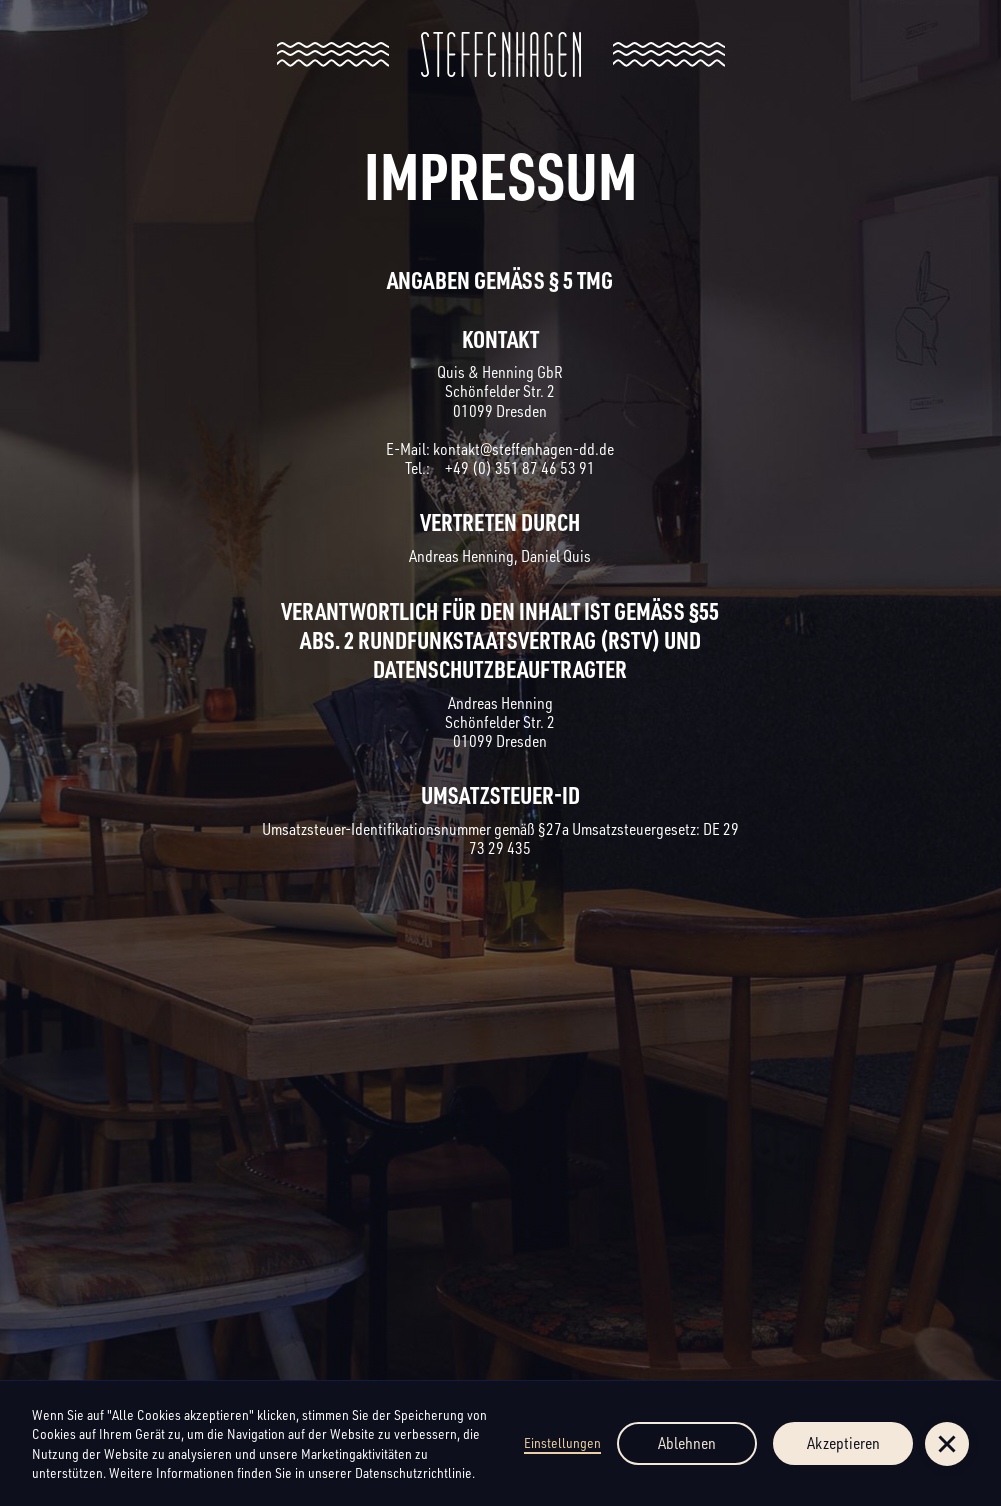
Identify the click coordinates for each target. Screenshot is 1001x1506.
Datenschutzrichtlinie (413, 1472)
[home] (501, 54)
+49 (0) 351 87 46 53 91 (518, 468)
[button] (947, 1444)
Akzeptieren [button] (843, 1443)
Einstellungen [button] (562, 1442)
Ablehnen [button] (687, 1443)
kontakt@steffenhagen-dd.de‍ (523, 449)
